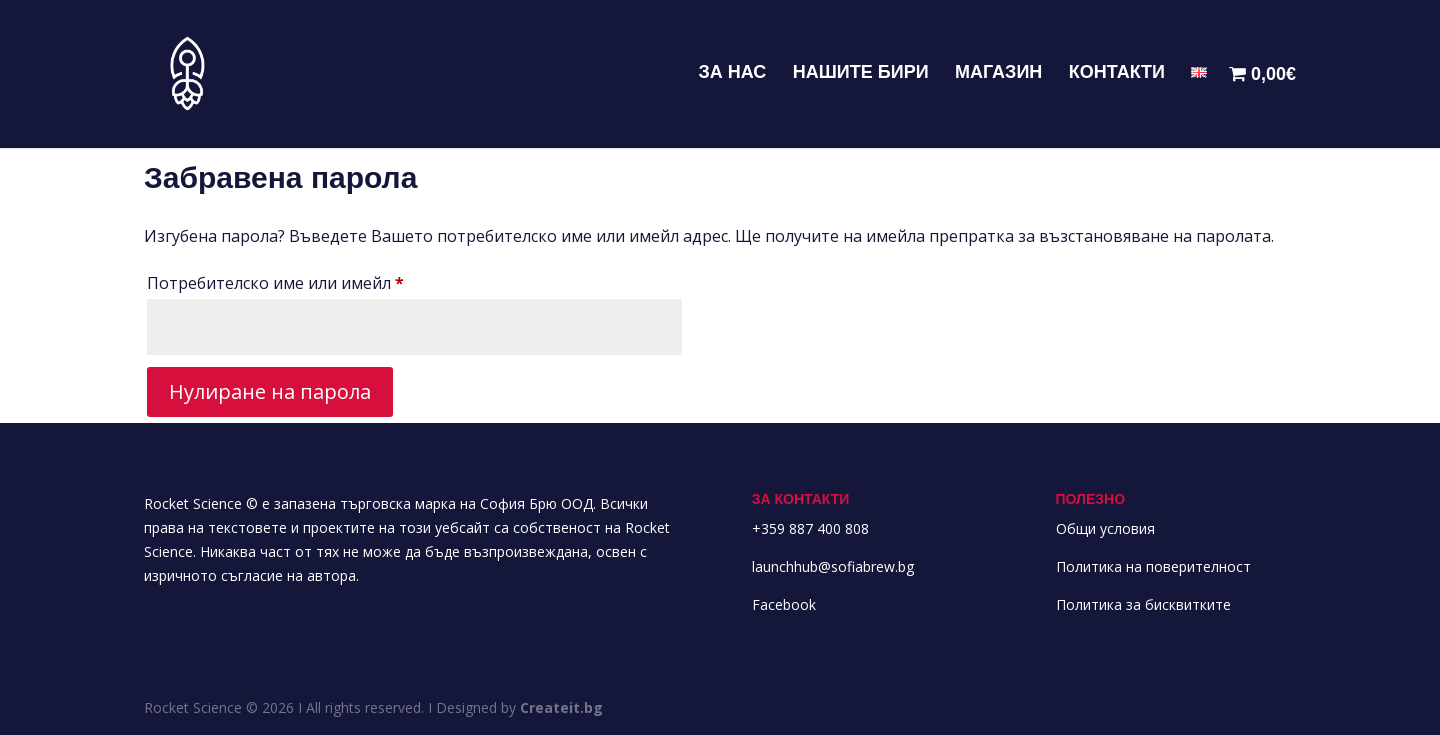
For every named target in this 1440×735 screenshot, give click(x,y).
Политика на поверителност (1153, 566)
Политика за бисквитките (1143, 604)
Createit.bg (561, 707)
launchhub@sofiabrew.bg (833, 566)
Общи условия (1105, 528)
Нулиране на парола (270, 391)
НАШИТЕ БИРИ (861, 73)
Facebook (784, 604)
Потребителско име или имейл (333, 280)
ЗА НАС (732, 73)
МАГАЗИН (998, 73)
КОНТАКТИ (1117, 73)
